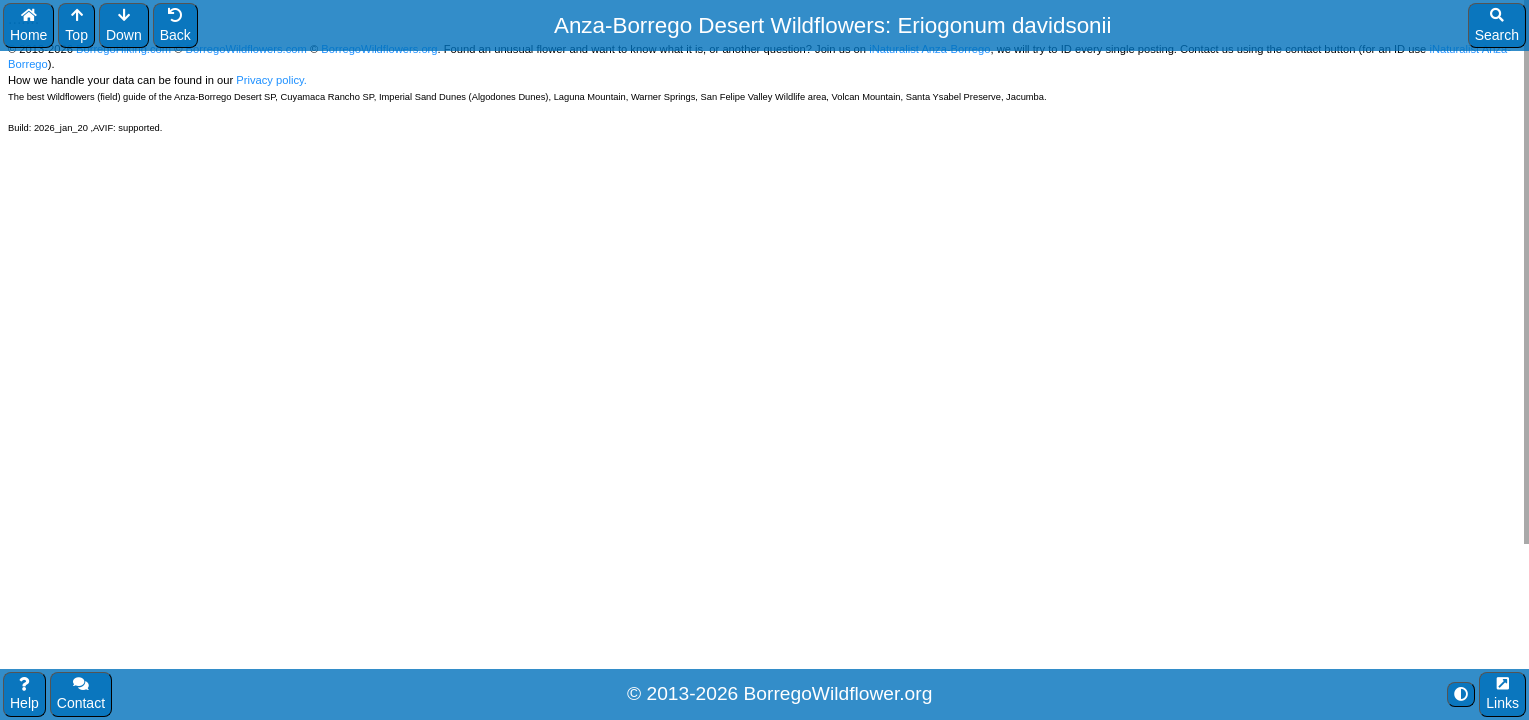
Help (24, 694)
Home (28, 25)
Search (1497, 25)
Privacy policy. (270, 80)
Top (76, 25)
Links (1502, 694)
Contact (81, 694)
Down (124, 25)
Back (175, 25)
